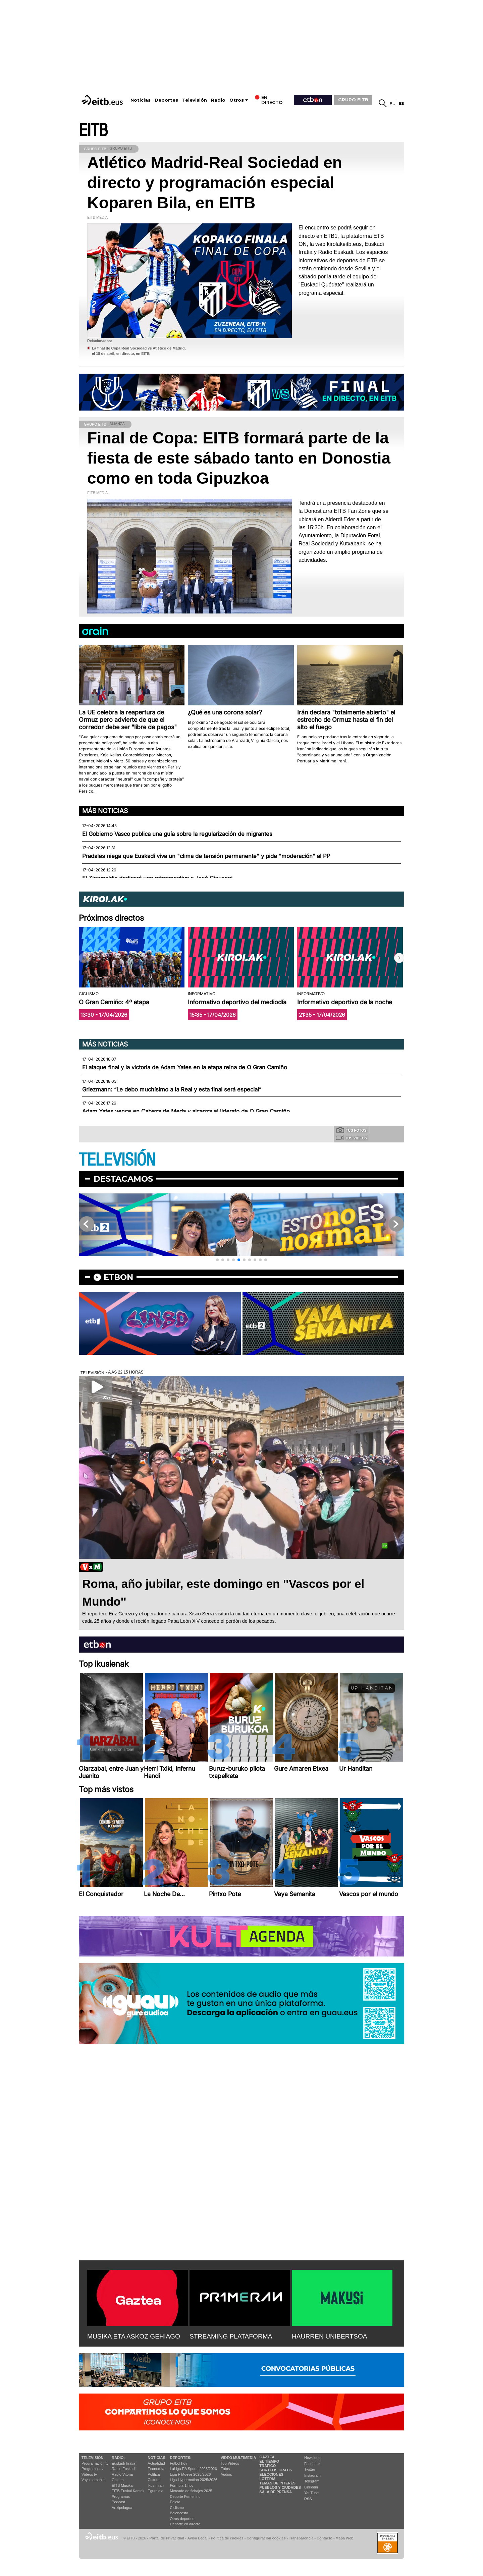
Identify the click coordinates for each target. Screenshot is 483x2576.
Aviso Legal (197, 2538)
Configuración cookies (266, 2538)
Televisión (194, 100)
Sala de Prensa (275, 2492)
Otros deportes (182, 2519)
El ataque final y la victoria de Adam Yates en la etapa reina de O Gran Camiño (184, 1067)
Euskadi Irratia (123, 2463)
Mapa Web (344, 2538)
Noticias (140, 100)
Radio (218, 100)
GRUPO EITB (353, 99)
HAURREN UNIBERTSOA (329, 2336)
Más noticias (105, 811)
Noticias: (157, 2458)
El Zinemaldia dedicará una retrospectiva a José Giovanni (157, 878)
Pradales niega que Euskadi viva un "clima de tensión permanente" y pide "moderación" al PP (206, 856)
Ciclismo (177, 2508)
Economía (156, 2469)
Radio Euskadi (124, 2469)
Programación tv (95, 2463)
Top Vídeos (230, 2463)
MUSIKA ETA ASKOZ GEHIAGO (133, 2336)
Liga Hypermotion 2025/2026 (193, 2480)
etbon (118, 1277)
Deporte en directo (185, 2524)
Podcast (118, 2502)
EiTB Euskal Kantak (128, 2491)
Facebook (312, 2464)
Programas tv (92, 2469)
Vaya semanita (94, 2480)
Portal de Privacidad (166, 2538)
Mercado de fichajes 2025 (191, 2491)
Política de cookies (227, 2538)
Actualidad (156, 2463)
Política (154, 2474)
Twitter (309, 2469)
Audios (226, 2474)
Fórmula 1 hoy (182, 2485)
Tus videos (351, 1138)
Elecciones (271, 2474)
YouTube (311, 2493)
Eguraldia (155, 2491)
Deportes (166, 100)
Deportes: (181, 2458)
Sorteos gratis (275, 2470)
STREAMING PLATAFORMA (231, 2336)
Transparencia (301, 2538)
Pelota (175, 2502)
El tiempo (269, 2461)
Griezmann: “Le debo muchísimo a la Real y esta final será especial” (171, 1089)
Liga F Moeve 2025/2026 (190, 2474)
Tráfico (267, 2466)
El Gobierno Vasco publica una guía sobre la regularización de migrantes (177, 833)
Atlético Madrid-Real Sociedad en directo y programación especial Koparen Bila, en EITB (214, 183)
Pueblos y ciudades (280, 2487)
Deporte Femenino (185, 2496)
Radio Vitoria (122, 2474)
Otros (236, 100)
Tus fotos (351, 1130)
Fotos (225, 2469)
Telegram (311, 2481)
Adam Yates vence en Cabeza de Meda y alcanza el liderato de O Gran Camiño (186, 1111)
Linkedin (311, 2487)
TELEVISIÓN (117, 1160)
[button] (399, 958)
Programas (121, 2496)
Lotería (267, 2479)
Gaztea (117, 2480)
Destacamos (123, 1179)
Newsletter (313, 2458)
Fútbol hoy (178, 2463)
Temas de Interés (277, 2483)
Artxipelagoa (122, 2508)
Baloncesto (179, 2513)
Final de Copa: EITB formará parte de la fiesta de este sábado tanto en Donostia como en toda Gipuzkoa (238, 458)
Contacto (324, 2538)
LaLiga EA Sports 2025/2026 (193, 2469)
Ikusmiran (156, 2485)
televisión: (93, 2458)
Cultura (153, 2480)
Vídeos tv (89, 2474)
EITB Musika (122, 2485)
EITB (93, 130)
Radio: (118, 2458)
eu (392, 103)
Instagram (312, 2475)
